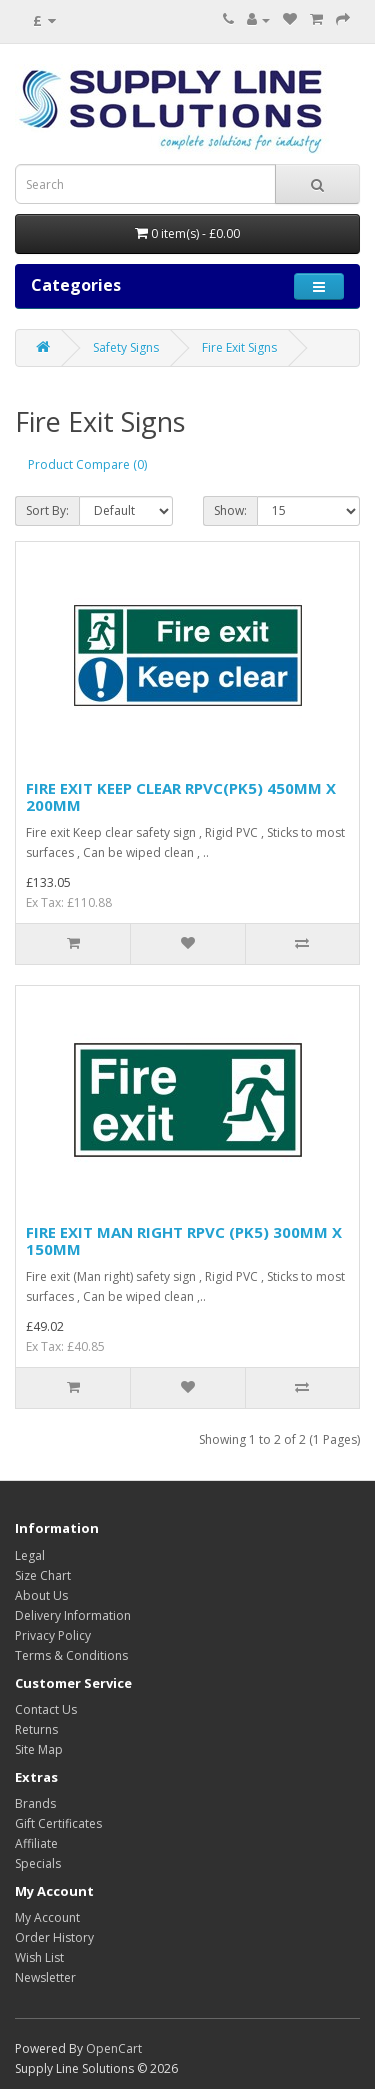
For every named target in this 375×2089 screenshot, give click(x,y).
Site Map (39, 1749)
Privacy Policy (53, 1635)
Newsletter (45, 1977)
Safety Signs (126, 347)
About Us (41, 1595)
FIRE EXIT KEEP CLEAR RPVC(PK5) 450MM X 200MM (181, 796)
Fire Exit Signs (239, 347)
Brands (35, 1803)
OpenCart (114, 2048)
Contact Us (46, 1709)
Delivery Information (73, 1615)
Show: (230, 510)
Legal (30, 1555)
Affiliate (36, 1843)
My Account (47, 1917)
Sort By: (47, 510)
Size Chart (43, 1575)
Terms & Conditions (71, 1655)
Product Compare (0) (87, 464)
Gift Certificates (58, 1823)
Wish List (39, 1957)
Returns (36, 1729)
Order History (54, 1937)
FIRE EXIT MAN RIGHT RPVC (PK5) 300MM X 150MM (184, 1240)
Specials (38, 1863)
